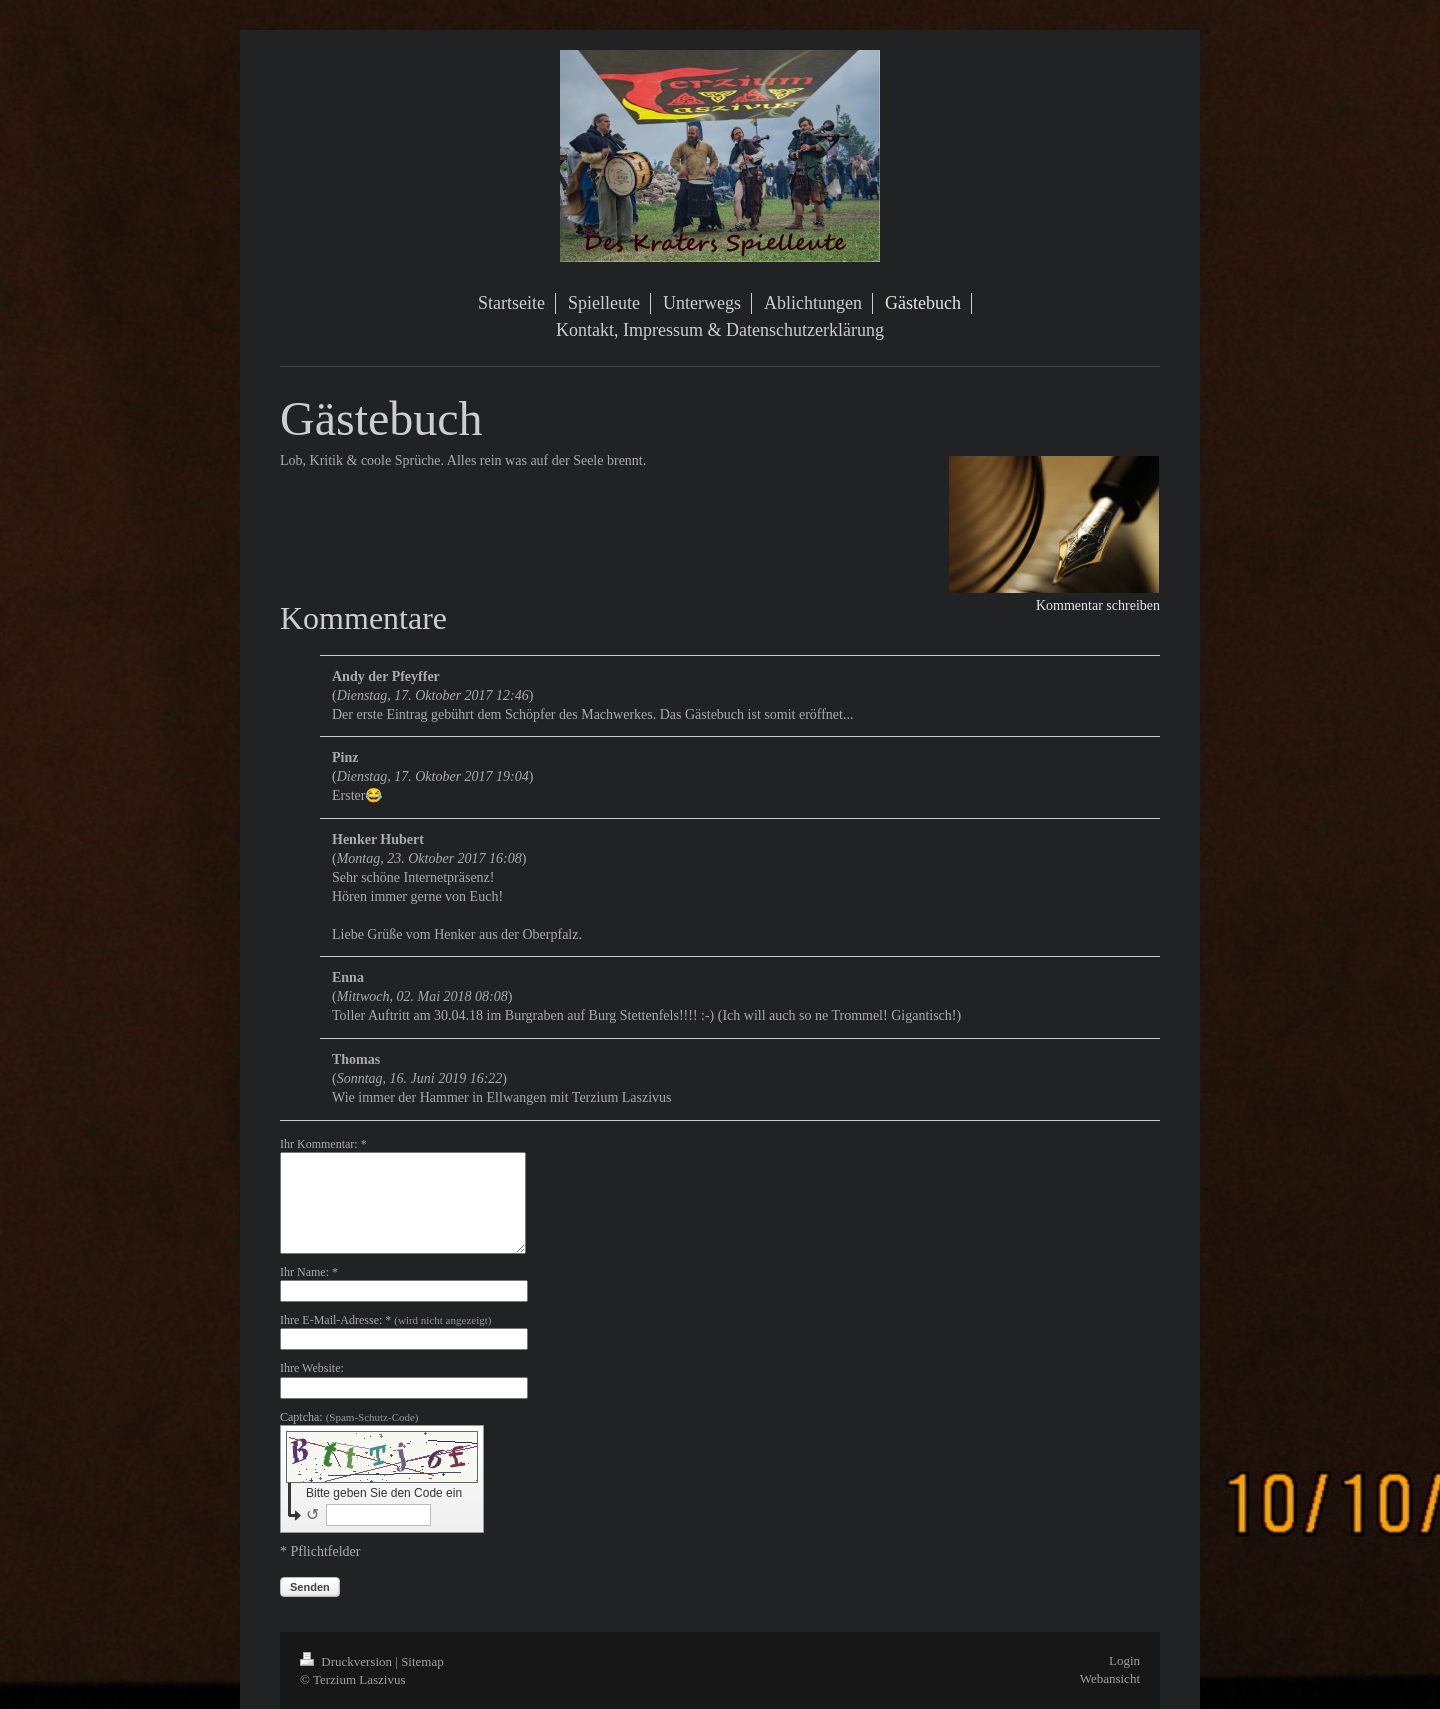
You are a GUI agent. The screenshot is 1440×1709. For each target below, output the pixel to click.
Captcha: (349, 1417)
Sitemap (422, 1661)
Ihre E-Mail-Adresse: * (385, 1320)
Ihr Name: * (309, 1272)
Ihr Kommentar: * (323, 1144)
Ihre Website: (312, 1368)
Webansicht (1110, 1678)
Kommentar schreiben (1098, 605)
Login (1124, 1660)
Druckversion (347, 1661)
